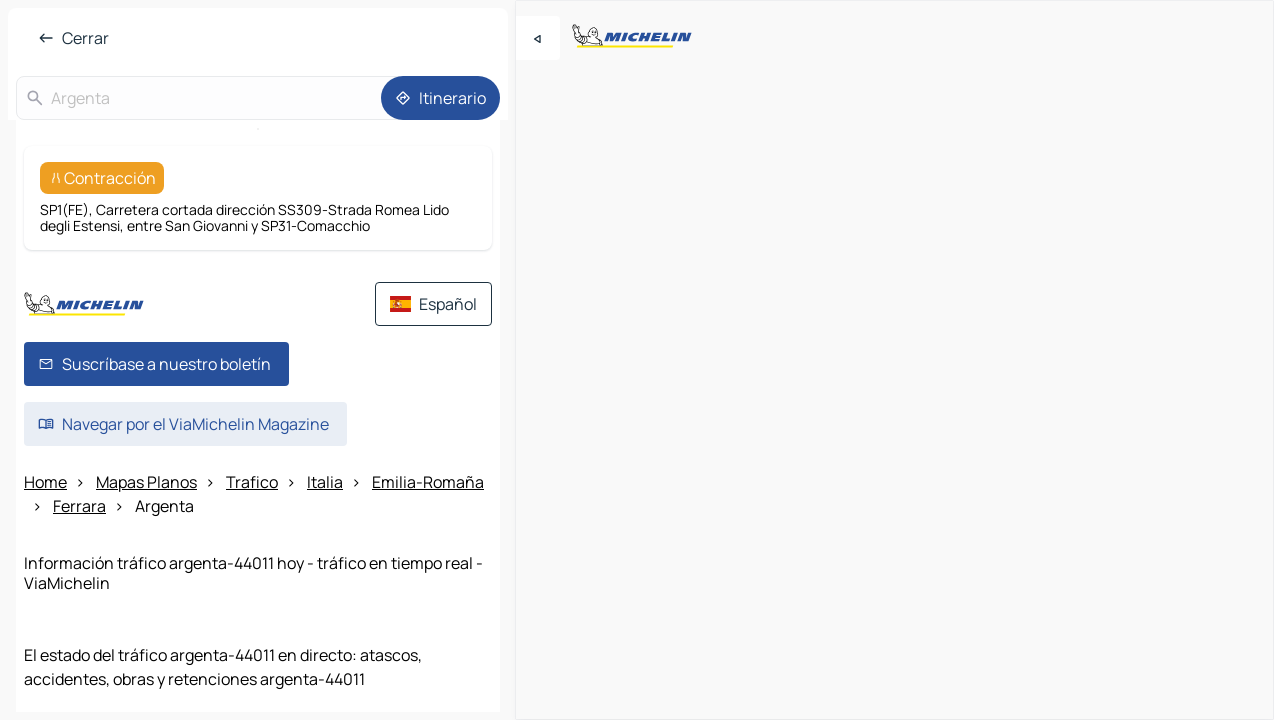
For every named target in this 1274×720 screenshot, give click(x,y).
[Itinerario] (440, 98)
